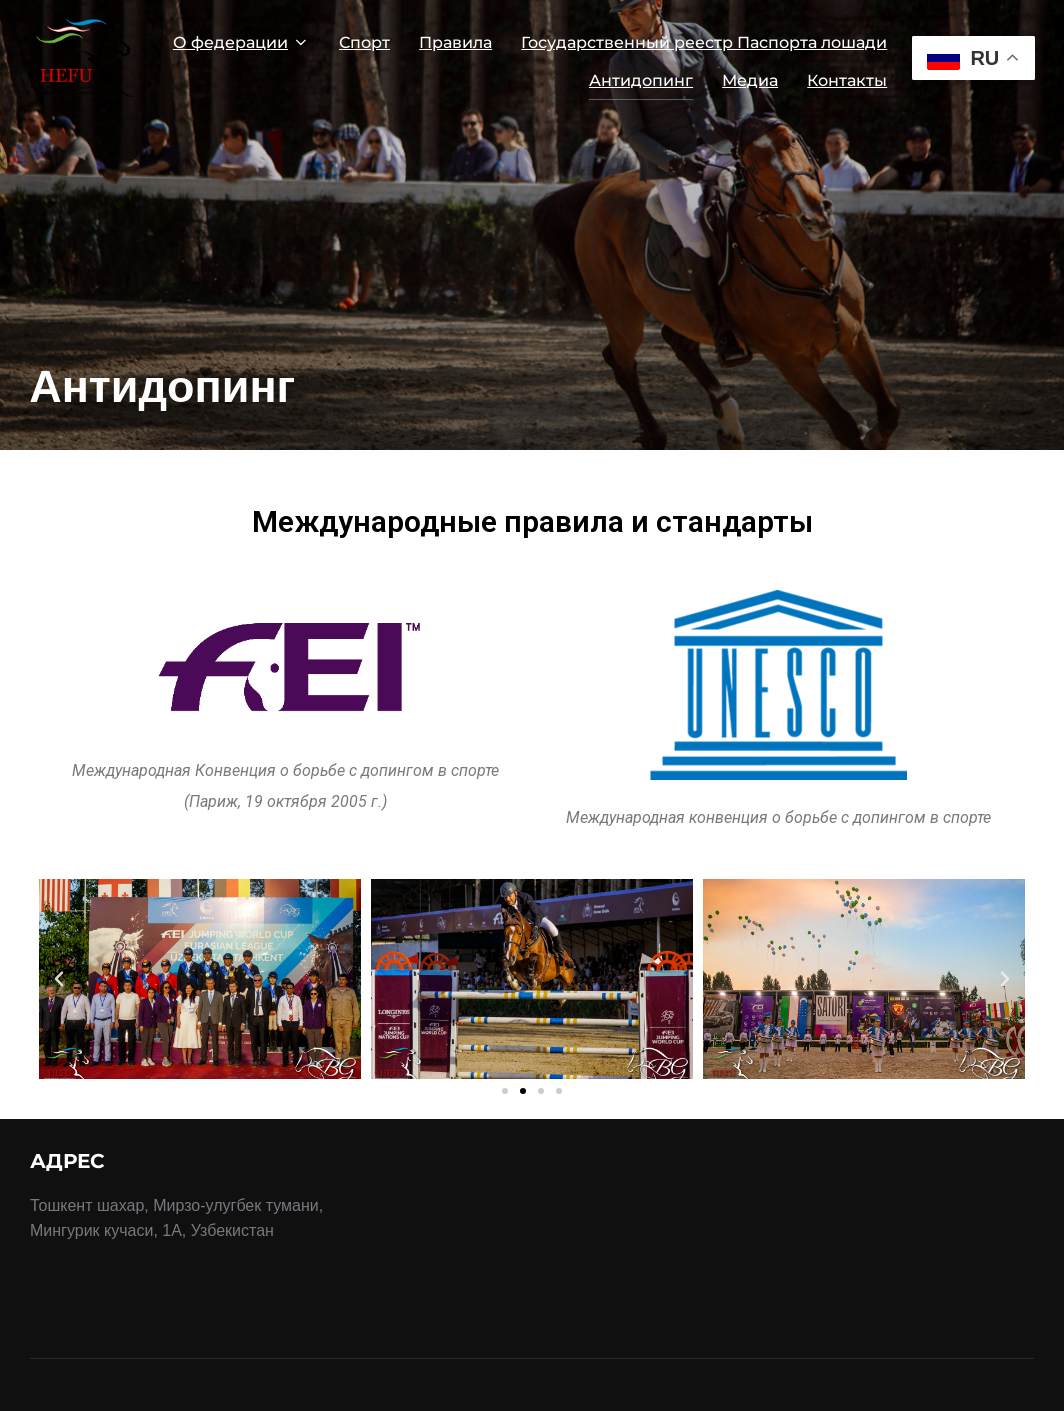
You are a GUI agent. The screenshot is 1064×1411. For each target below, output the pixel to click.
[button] (505, 1091)
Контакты (847, 80)
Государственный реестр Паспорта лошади (704, 42)
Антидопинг (641, 80)
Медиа (750, 80)
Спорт (364, 42)
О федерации (241, 42)
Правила (455, 42)
